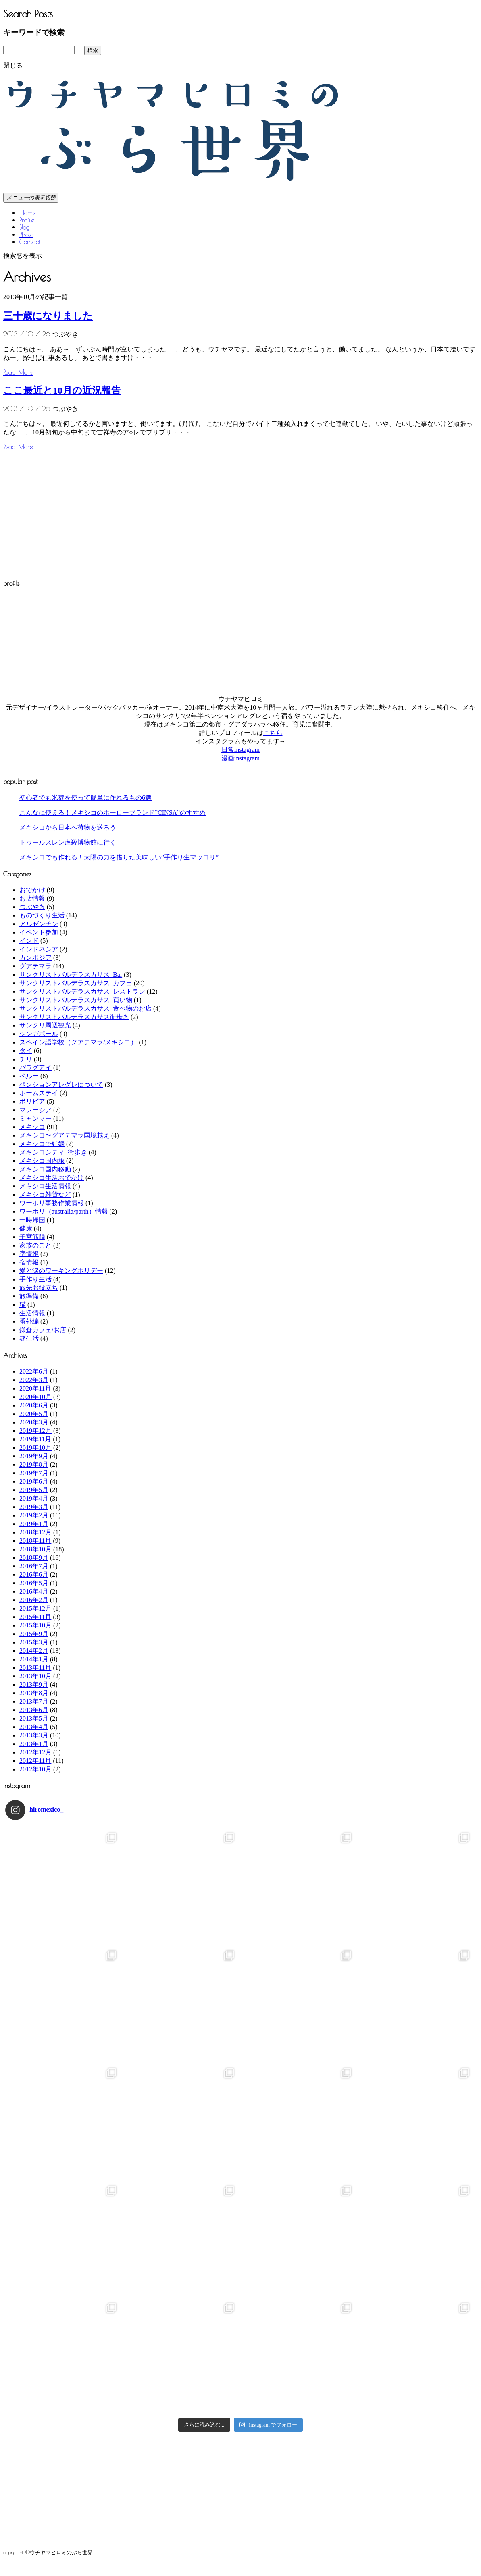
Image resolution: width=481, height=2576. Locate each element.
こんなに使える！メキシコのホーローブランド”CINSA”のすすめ (112, 812)
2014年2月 (33, 1650)
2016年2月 (33, 1599)
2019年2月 (33, 1515)
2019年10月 (35, 1447)
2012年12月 (35, 1752)
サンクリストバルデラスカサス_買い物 (75, 999)
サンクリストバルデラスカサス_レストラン (82, 991)
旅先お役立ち (38, 1287)
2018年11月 (35, 1540)
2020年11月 (35, 1388)
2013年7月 (33, 1701)
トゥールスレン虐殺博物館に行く (67, 842)
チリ (25, 1059)
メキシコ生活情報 (45, 1186)
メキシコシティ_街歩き (53, 1152)
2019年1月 (33, 1523)
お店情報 (32, 898)
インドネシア (38, 949)
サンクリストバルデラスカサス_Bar (70, 974)
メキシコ (32, 1126)
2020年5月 (33, 1413)
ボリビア (32, 1101)
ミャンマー (35, 1118)
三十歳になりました (48, 316)
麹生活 (29, 1338)
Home (27, 212)
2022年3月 (33, 1379)
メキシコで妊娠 (42, 1143)
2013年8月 (33, 1693)
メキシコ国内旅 (42, 1160)
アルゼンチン (38, 923)
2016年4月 (33, 1591)
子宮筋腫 (32, 1236)
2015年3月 (33, 1642)
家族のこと (35, 1245)
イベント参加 (38, 932)
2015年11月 (35, 1616)
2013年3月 (33, 1735)
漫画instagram (240, 758)
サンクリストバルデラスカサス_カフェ (75, 983)
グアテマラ (35, 966)
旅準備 (29, 1296)
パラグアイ (35, 1067)
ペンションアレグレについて (61, 1084)
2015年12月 (35, 1608)
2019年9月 (33, 1456)
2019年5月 (33, 1489)
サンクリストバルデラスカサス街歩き (74, 1016)
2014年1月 (33, 1659)
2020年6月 (33, 1405)
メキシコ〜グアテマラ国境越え (64, 1135)
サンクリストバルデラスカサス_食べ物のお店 (85, 1008)
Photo (26, 234)
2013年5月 (33, 1718)
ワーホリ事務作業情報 (51, 1203)
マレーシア (35, 1109)
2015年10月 (35, 1625)
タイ (25, 1050)
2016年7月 (33, 1566)
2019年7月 (33, 1473)
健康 (25, 1228)
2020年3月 (33, 1422)
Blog (24, 227)
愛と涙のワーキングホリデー (61, 1270)
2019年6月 (33, 1481)
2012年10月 (35, 1769)
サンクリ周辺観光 (45, 1025)
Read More (18, 372)
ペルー (29, 1076)
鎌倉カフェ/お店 (42, 1329)
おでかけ (32, 889)
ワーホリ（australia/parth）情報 (63, 1211)
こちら (273, 732)
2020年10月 (35, 1396)
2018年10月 (35, 1549)
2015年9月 (33, 1633)
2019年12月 (35, 1430)
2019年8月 (33, 1464)
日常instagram (240, 749)
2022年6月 (33, 1371)
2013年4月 (33, 1726)
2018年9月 (33, 1557)
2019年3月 (33, 1506)
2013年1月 (33, 1743)
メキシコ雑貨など (45, 1194)
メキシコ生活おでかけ (51, 1177)
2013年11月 (35, 1667)
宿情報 (29, 1253)
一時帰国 (32, 1219)
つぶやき (32, 906)
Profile (26, 220)
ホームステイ (38, 1093)
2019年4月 (33, 1498)
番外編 (29, 1321)
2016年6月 (33, 1574)
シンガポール (38, 1033)
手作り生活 (35, 1279)
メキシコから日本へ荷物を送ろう (67, 827)
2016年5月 (33, 1583)
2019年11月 (35, 1439)
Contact (29, 241)
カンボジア (35, 957)
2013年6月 (33, 1709)
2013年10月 (35, 1676)
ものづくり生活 (42, 915)
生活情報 (32, 1313)
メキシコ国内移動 (45, 1169)
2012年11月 (35, 1760)
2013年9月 (33, 1684)
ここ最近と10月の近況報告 (62, 390)
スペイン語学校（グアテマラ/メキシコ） (78, 1042)
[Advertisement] (71, 513)
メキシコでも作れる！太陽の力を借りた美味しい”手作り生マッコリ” (119, 857)
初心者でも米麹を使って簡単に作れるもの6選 (85, 797)
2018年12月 (35, 1532)
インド (29, 940)
